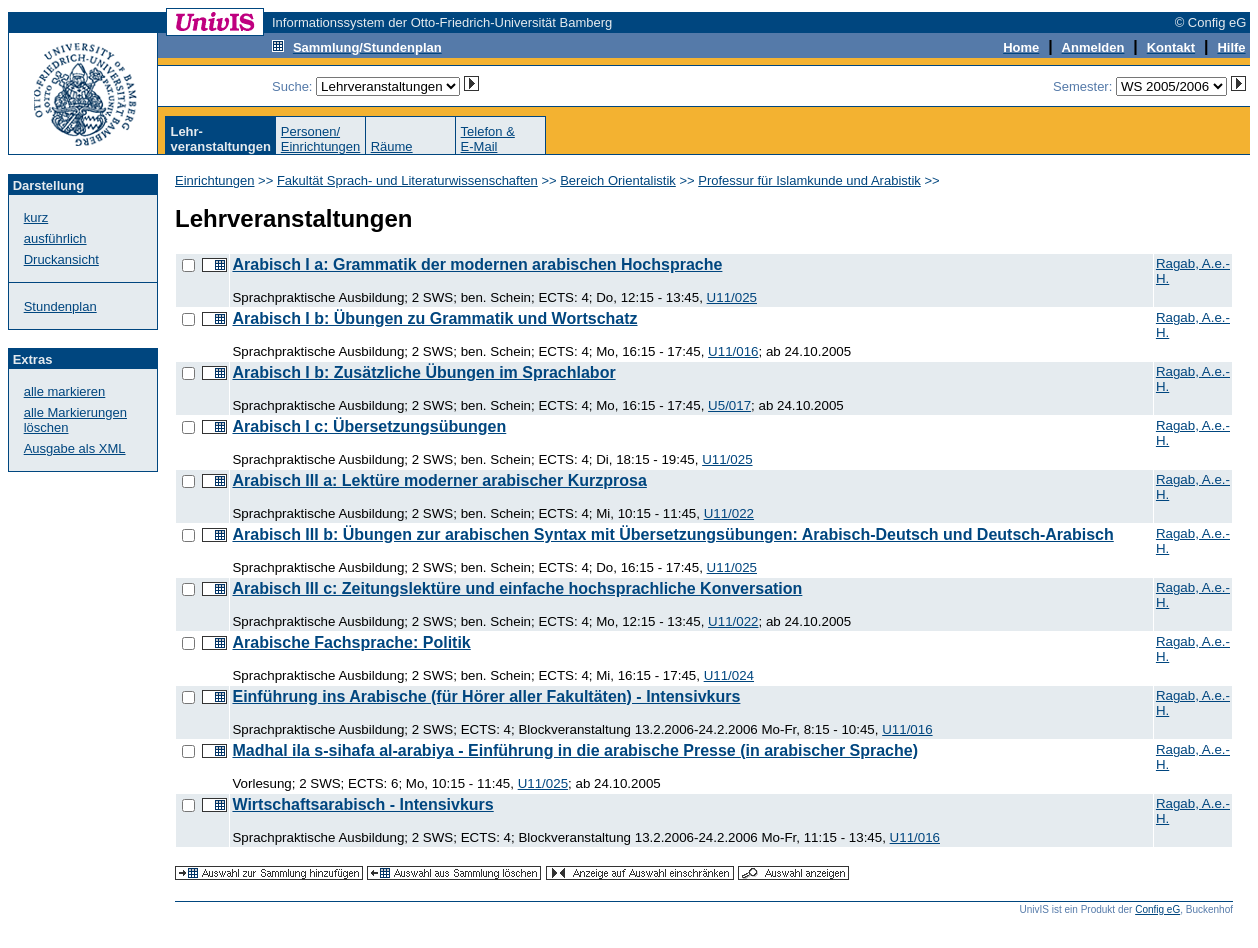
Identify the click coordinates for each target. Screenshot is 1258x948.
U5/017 (729, 405)
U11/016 (733, 351)
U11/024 (729, 675)
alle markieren (65, 391)
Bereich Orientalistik (618, 180)
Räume (392, 146)
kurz (36, 217)
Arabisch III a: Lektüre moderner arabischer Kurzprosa (439, 480)
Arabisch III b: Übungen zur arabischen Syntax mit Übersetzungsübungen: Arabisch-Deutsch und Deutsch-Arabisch (672, 534)
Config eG (1157, 909)
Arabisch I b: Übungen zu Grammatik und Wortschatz (434, 318)
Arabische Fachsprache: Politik (351, 642)
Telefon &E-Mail (488, 139)
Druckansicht (61, 259)
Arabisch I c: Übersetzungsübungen (369, 426)
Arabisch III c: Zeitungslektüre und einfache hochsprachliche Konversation (517, 588)
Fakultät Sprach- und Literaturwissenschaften (407, 180)
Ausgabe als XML (75, 448)
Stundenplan (60, 306)
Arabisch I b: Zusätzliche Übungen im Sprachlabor (423, 372)
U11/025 (732, 297)
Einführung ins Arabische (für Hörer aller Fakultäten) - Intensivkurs (486, 696)
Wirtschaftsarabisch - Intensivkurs (362, 804)
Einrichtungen (215, 180)
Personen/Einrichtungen (321, 139)
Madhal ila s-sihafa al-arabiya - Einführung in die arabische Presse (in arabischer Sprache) (575, 750)
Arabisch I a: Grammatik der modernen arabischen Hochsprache (477, 264)
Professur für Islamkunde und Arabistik (809, 180)
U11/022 (729, 513)
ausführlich (55, 238)
